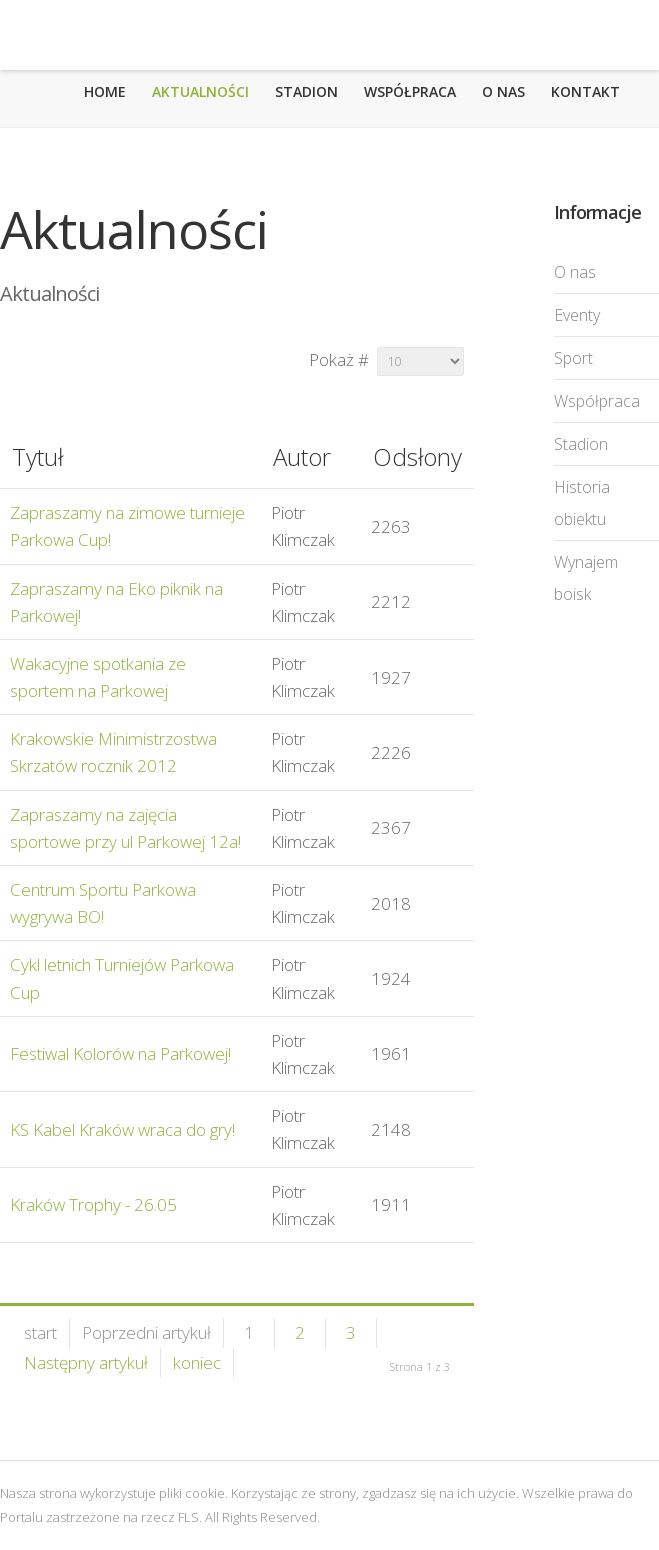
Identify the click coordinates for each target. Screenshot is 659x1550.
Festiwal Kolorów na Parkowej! (120, 1053)
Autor (302, 456)
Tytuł (37, 456)
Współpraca (410, 91)
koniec (197, 1362)
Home (105, 91)
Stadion (306, 91)
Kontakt (585, 91)
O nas (503, 91)
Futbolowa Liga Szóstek (99, 35)
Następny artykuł (86, 1362)
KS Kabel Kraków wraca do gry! (122, 1129)
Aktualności (200, 91)
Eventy (577, 315)
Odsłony (417, 456)
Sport (573, 358)
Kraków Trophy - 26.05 (93, 1204)
